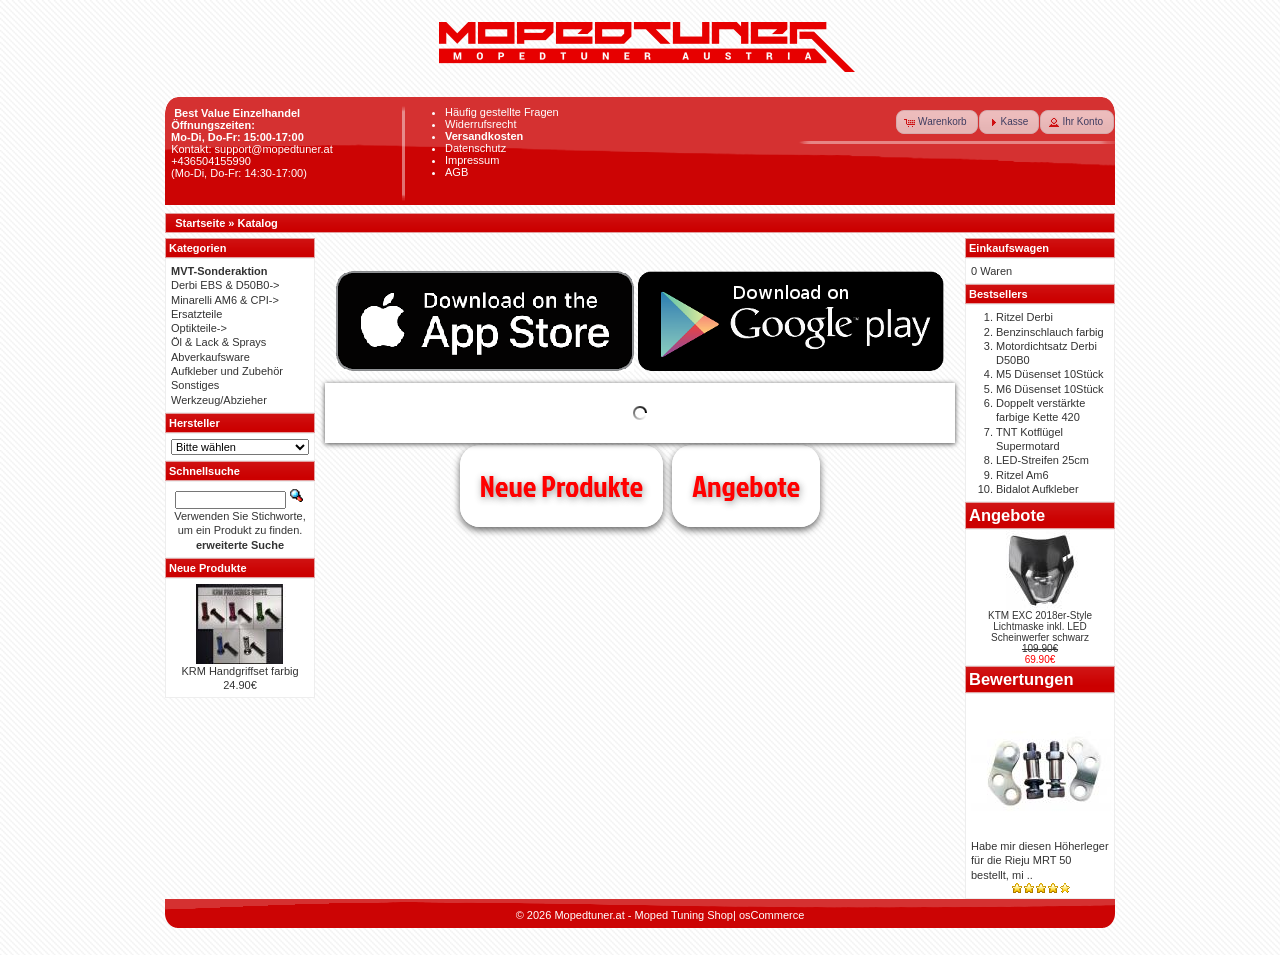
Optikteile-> (199, 328)
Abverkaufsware (210, 357)
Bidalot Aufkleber (1037, 489)
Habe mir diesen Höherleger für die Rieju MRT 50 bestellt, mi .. (1040, 860)
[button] (937, 122)
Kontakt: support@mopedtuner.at (252, 149)
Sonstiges (195, 385)
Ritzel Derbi (1024, 317)
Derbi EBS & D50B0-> (225, 285)
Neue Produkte (561, 486)
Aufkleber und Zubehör (227, 371)
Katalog (258, 223)
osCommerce (771, 915)
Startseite (200, 223)
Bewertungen (1021, 679)
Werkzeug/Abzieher (219, 400)
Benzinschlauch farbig (1050, 332)
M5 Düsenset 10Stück (1050, 374)
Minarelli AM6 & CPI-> (225, 300)
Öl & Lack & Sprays (218, 342)
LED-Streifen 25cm (1042, 460)
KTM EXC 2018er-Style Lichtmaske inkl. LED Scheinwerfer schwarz (1040, 626)
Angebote (746, 486)
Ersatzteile (196, 314)
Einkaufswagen (1009, 248)
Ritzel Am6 (1022, 475)
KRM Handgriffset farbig (239, 671)
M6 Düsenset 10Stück (1050, 389)
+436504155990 (211, 161)
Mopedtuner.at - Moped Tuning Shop (643, 915)
